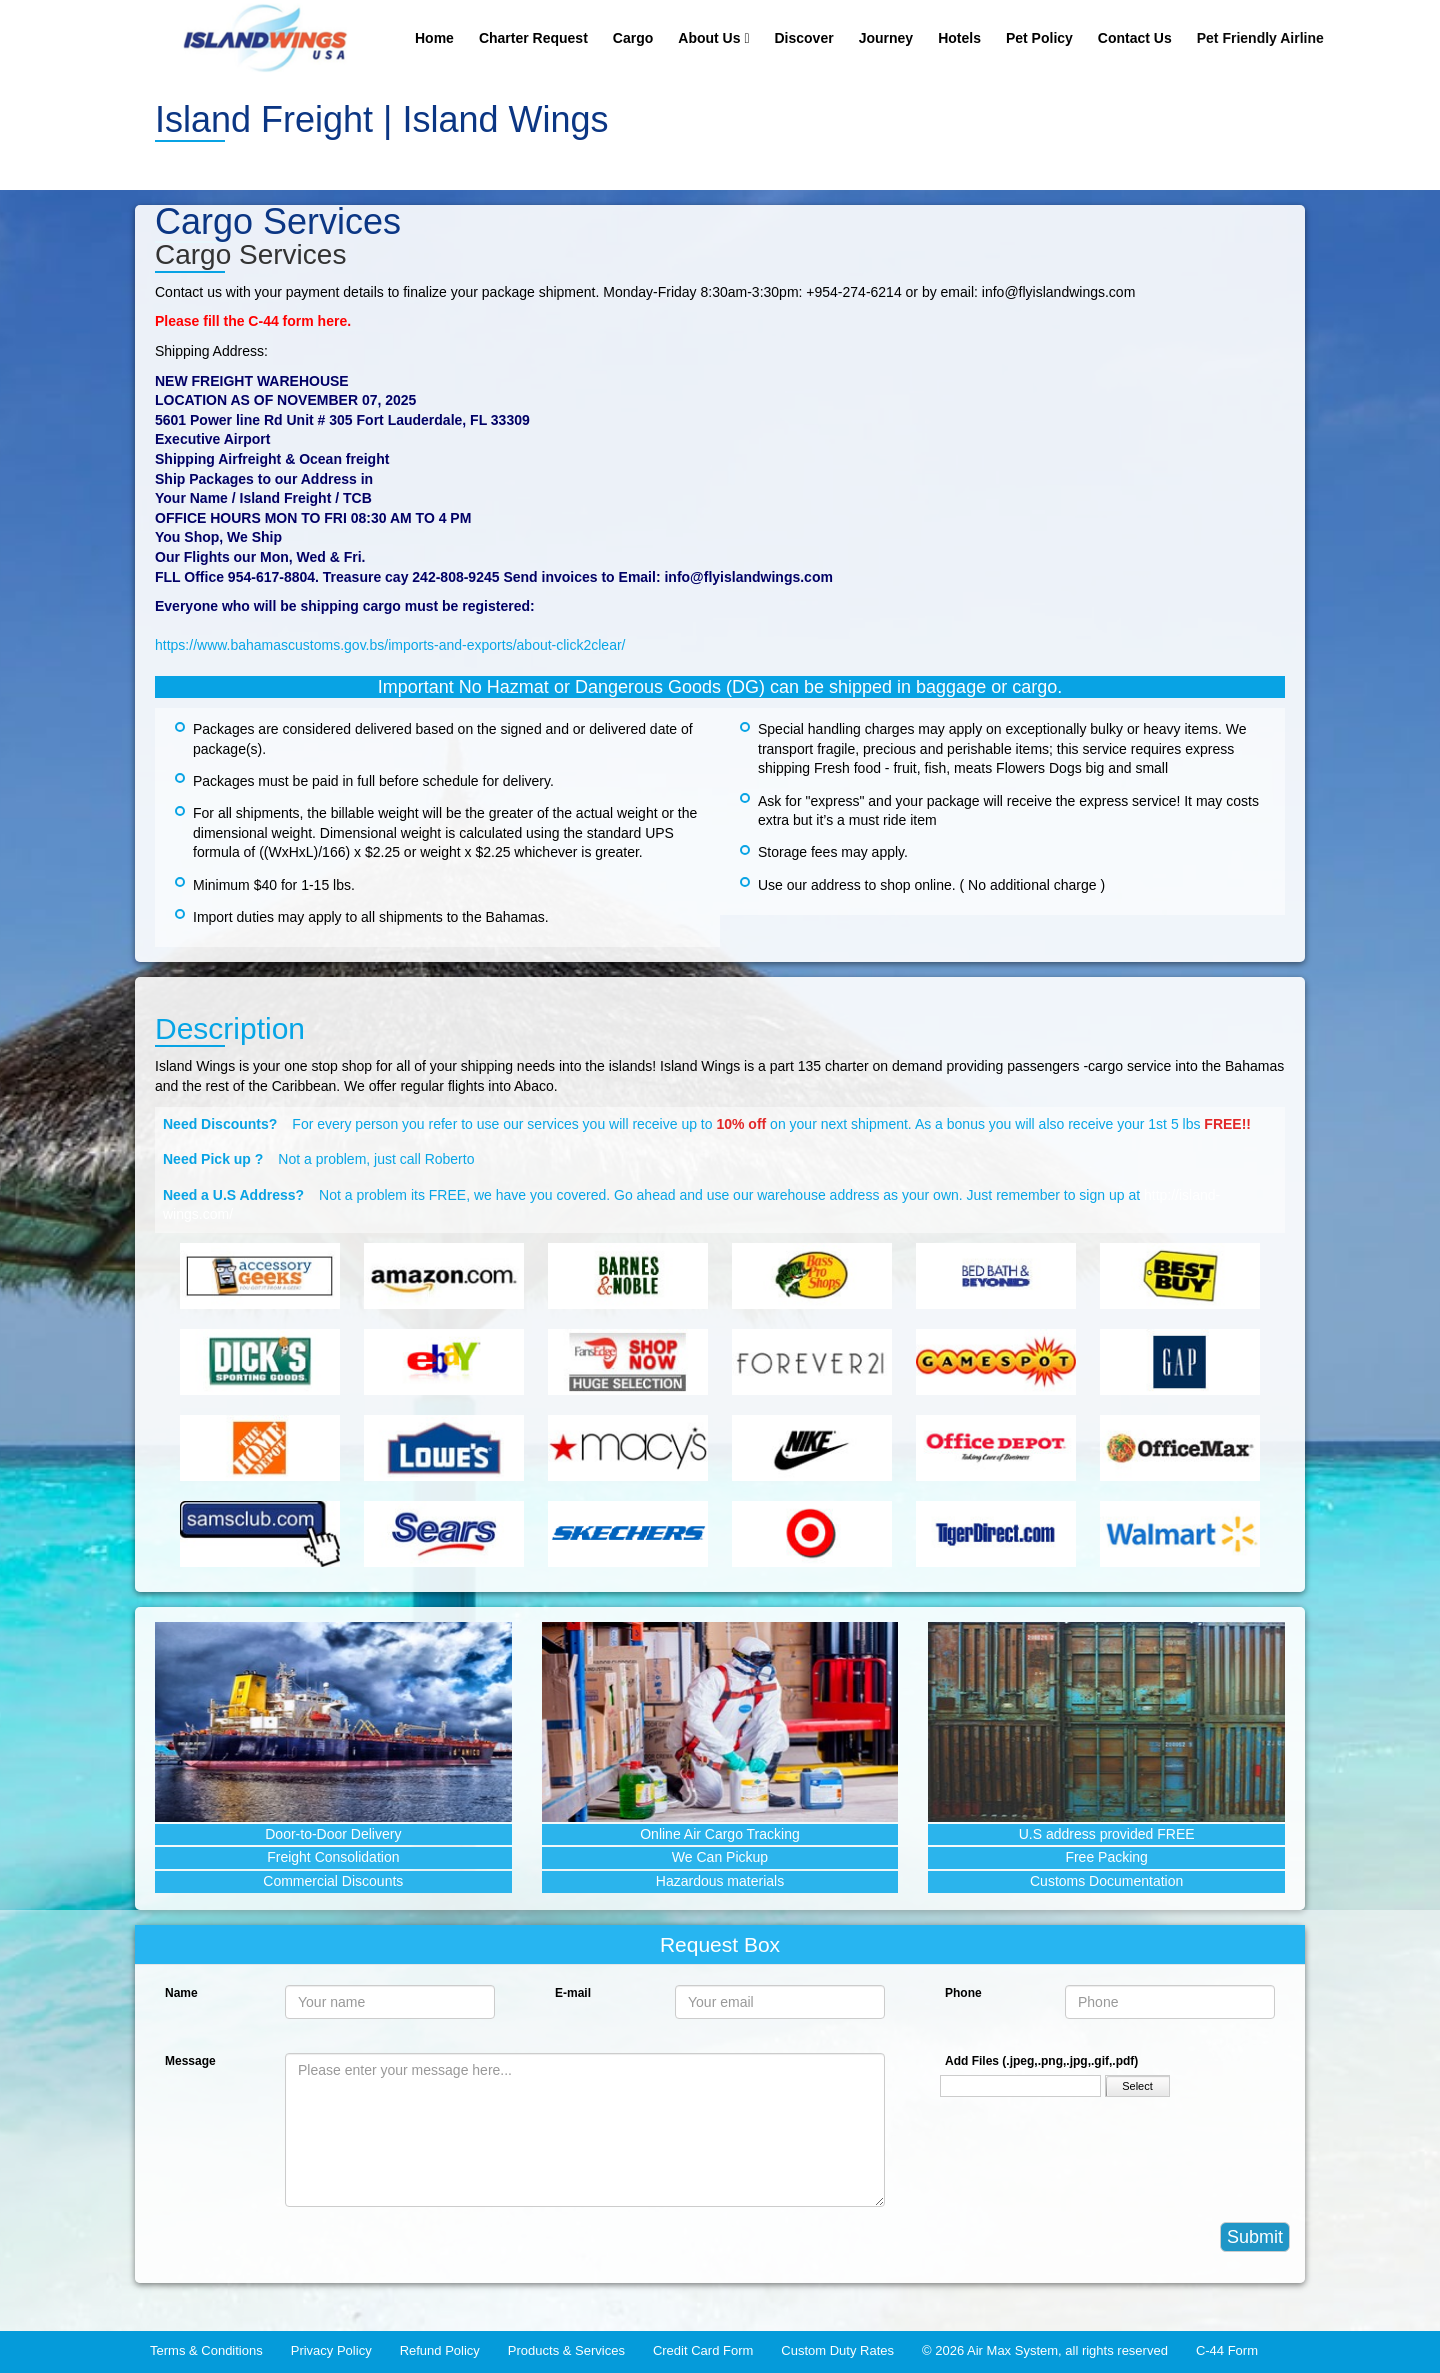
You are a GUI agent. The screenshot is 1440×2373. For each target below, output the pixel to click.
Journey (886, 38)
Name (181, 1993)
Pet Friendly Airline (1260, 38)
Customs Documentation (1106, 1881)
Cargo (633, 38)
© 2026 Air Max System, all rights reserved (1045, 2350)
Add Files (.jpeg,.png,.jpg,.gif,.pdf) (1041, 2061)
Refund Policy (440, 2350)
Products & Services (566, 2350)
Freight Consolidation (333, 1857)
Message (190, 2061)
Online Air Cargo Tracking (720, 1834)
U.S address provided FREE (1107, 1834)
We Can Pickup (720, 1857)
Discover (804, 38)
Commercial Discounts (333, 1881)
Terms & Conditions (206, 2350)
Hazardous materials (720, 1881)
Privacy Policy (331, 2350)
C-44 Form (1227, 2350)
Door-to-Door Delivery (333, 1834)
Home (434, 38)
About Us (713, 38)
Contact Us (1135, 38)
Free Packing (1106, 1857)
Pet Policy (1039, 38)
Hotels (959, 38)
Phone (963, 1993)
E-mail (573, 1993)
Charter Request (533, 38)
